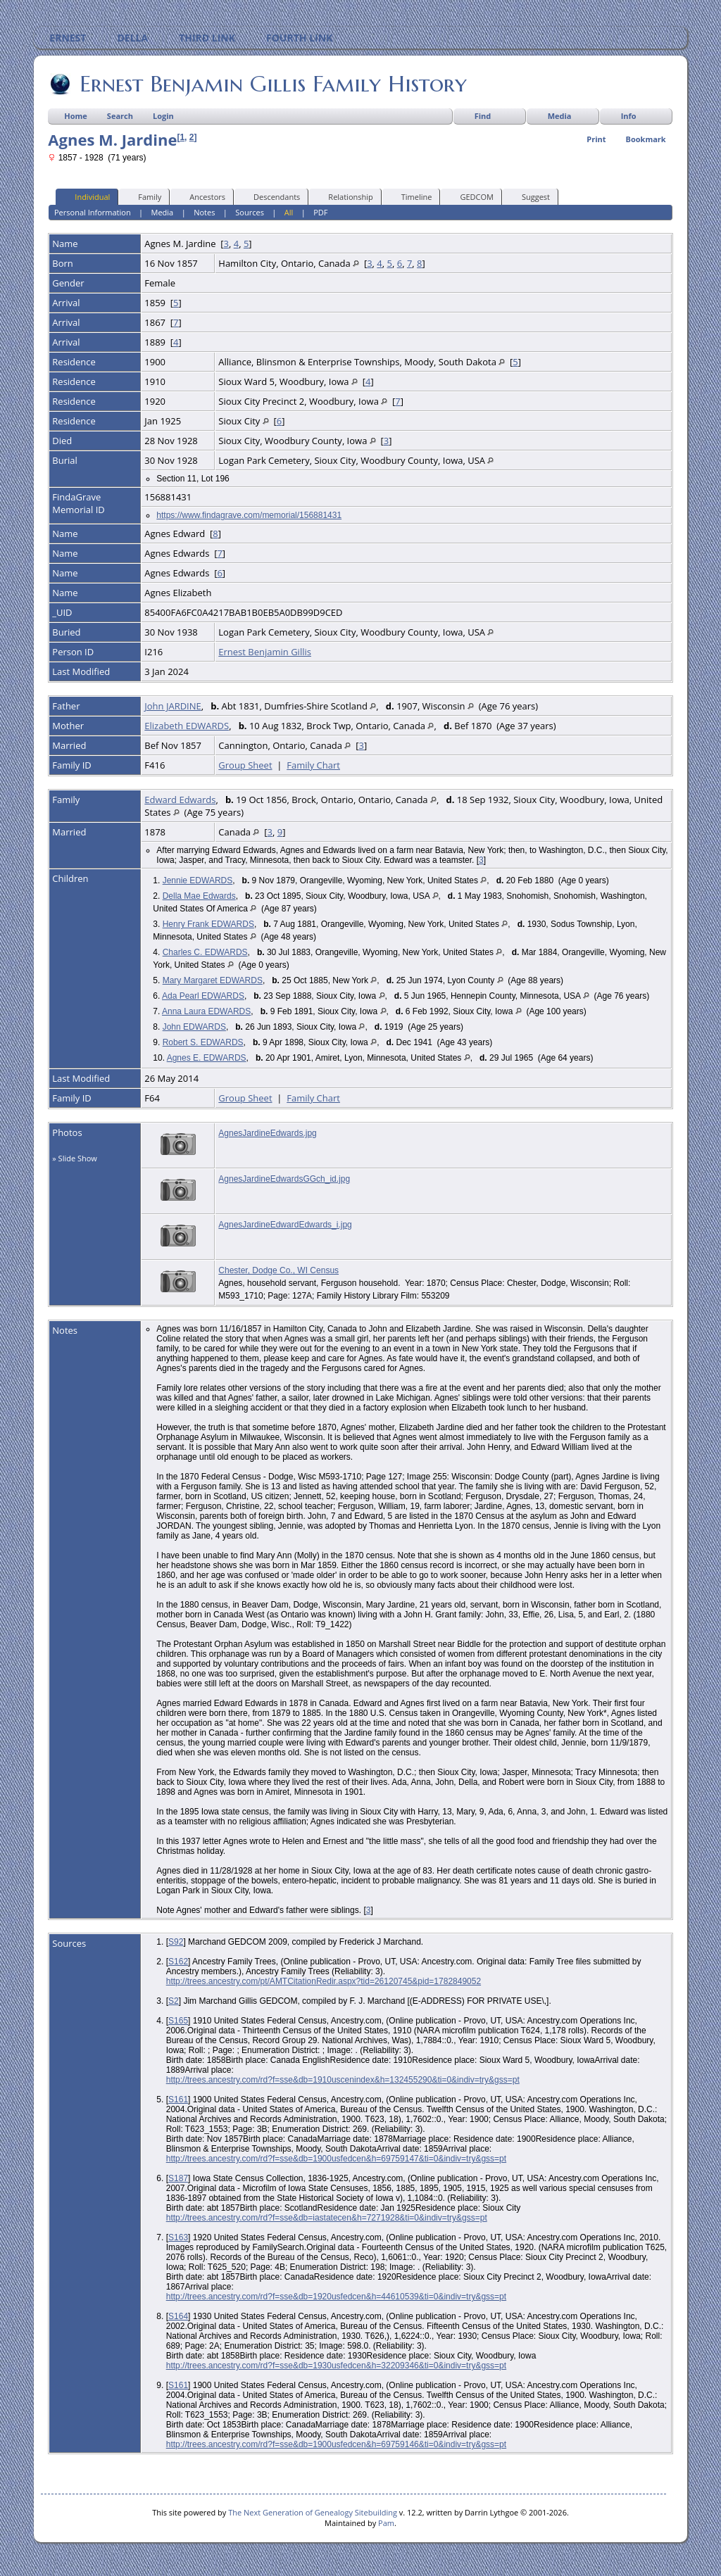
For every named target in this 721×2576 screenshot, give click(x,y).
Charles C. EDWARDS (205, 952)
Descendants (270, 196)
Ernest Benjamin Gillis (264, 651)
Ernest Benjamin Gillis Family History (272, 84)
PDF (320, 212)
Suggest (529, 196)
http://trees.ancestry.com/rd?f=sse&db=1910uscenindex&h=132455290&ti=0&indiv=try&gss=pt (343, 2080)
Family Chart (313, 765)
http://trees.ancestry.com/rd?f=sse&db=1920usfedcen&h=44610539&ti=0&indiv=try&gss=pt (336, 2297)
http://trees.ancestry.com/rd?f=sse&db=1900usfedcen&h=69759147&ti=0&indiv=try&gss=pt (336, 2159)
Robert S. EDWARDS (203, 1042)
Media (560, 116)
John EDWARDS (194, 1027)
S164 (178, 2316)
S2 (173, 2001)
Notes (204, 212)
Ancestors (201, 196)
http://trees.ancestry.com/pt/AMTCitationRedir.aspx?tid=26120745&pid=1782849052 (323, 1981)
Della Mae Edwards (199, 896)
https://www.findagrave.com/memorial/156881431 (248, 515)
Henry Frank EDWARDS (208, 924)
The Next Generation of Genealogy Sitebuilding (312, 2512)
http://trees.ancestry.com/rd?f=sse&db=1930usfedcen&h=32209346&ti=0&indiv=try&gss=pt (336, 2365)
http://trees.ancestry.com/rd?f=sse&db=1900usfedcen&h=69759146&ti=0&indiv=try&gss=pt (336, 2444)
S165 (178, 2021)
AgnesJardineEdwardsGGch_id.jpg (284, 1179)
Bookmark (646, 139)
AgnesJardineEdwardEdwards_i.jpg (284, 1225)
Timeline (410, 196)
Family (143, 196)
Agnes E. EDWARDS (206, 1058)
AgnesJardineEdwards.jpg (267, 1133)
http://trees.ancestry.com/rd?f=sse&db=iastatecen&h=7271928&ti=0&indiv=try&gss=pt (326, 2218)
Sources (249, 212)
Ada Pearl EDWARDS (203, 996)
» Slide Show (74, 1158)
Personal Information (92, 212)
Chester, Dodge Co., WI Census (278, 1270)
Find (483, 116)
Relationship (343, 196)
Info (629, 116)
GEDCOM (470, 196)
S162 (178, 1961)
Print (596, 139)
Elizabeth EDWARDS (186, 725)
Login (163, 116)
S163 (178, 2237)
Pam (386, 2523)
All (289, 212)
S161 (178, 2099)
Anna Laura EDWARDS (206, 1011)
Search (120, 116)
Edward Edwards (179, 799)
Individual (86, 196)
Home (75, 116)
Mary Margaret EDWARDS (213, 980)
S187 (178, 2178)
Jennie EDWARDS (198, 880)
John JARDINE (172, 706)
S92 (175, 1942)
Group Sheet (245, 765)
